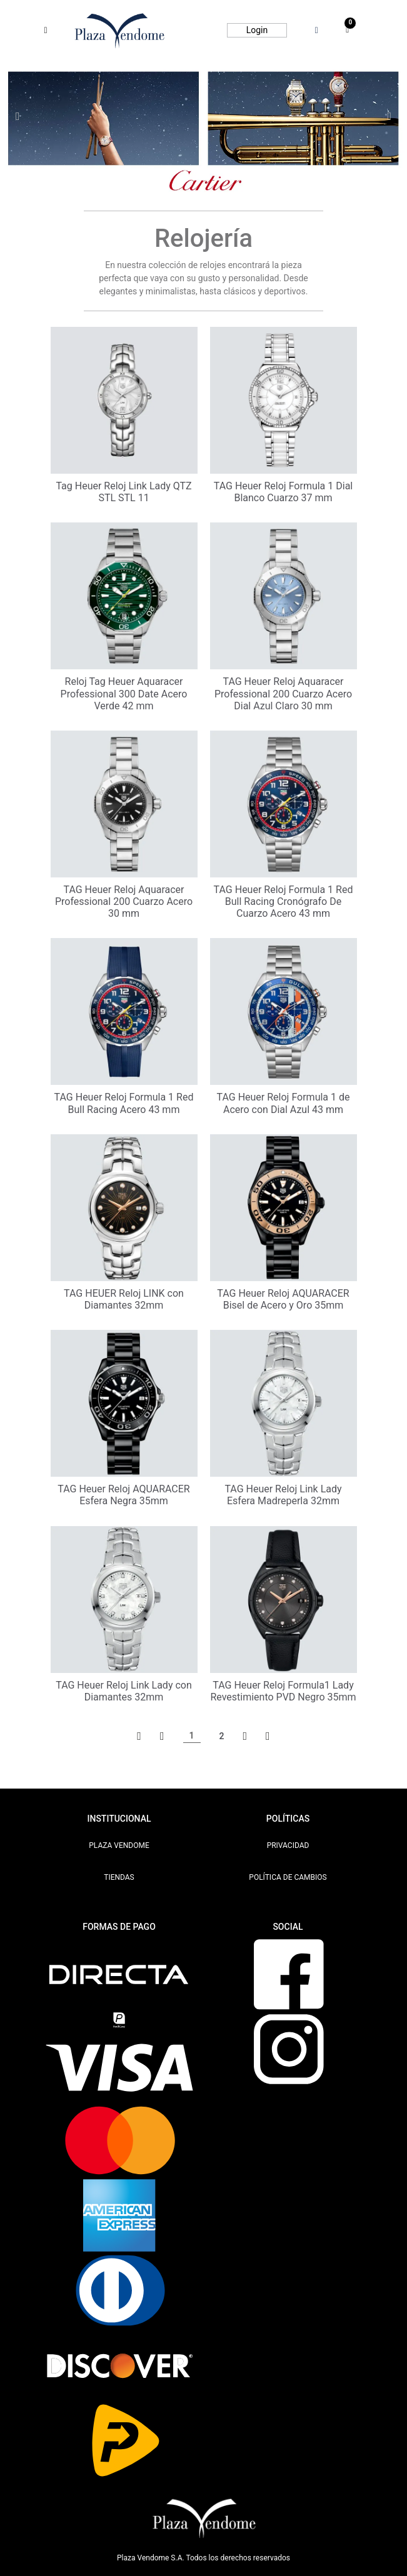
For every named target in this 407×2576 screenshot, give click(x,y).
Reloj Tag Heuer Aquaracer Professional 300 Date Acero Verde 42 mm (124, 693)
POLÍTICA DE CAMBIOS (287, 1877)
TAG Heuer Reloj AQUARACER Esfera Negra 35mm (123, 1495)
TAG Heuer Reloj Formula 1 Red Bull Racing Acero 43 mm (124, 1103)
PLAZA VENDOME (119, 1845)
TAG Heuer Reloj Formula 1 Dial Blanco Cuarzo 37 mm (283, 492)
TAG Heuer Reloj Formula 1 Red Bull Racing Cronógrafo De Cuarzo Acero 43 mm (283, 901)
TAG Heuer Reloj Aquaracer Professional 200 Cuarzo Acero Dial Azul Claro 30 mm (283, 693)
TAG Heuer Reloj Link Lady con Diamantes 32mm (124, 1691)
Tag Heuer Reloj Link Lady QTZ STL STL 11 (123, 492)
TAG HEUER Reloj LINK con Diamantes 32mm (124, 1299)
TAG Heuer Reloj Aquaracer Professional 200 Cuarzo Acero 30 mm (124, 901)
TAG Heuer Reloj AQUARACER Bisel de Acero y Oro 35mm (283, 1299)
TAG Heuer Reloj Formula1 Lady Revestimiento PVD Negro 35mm (283, 1691)
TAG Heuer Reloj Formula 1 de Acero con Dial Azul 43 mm (282, 1103)
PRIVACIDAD (288, 1845)
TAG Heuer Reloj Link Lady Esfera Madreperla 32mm (282, 1495)
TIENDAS (119, 1877)
